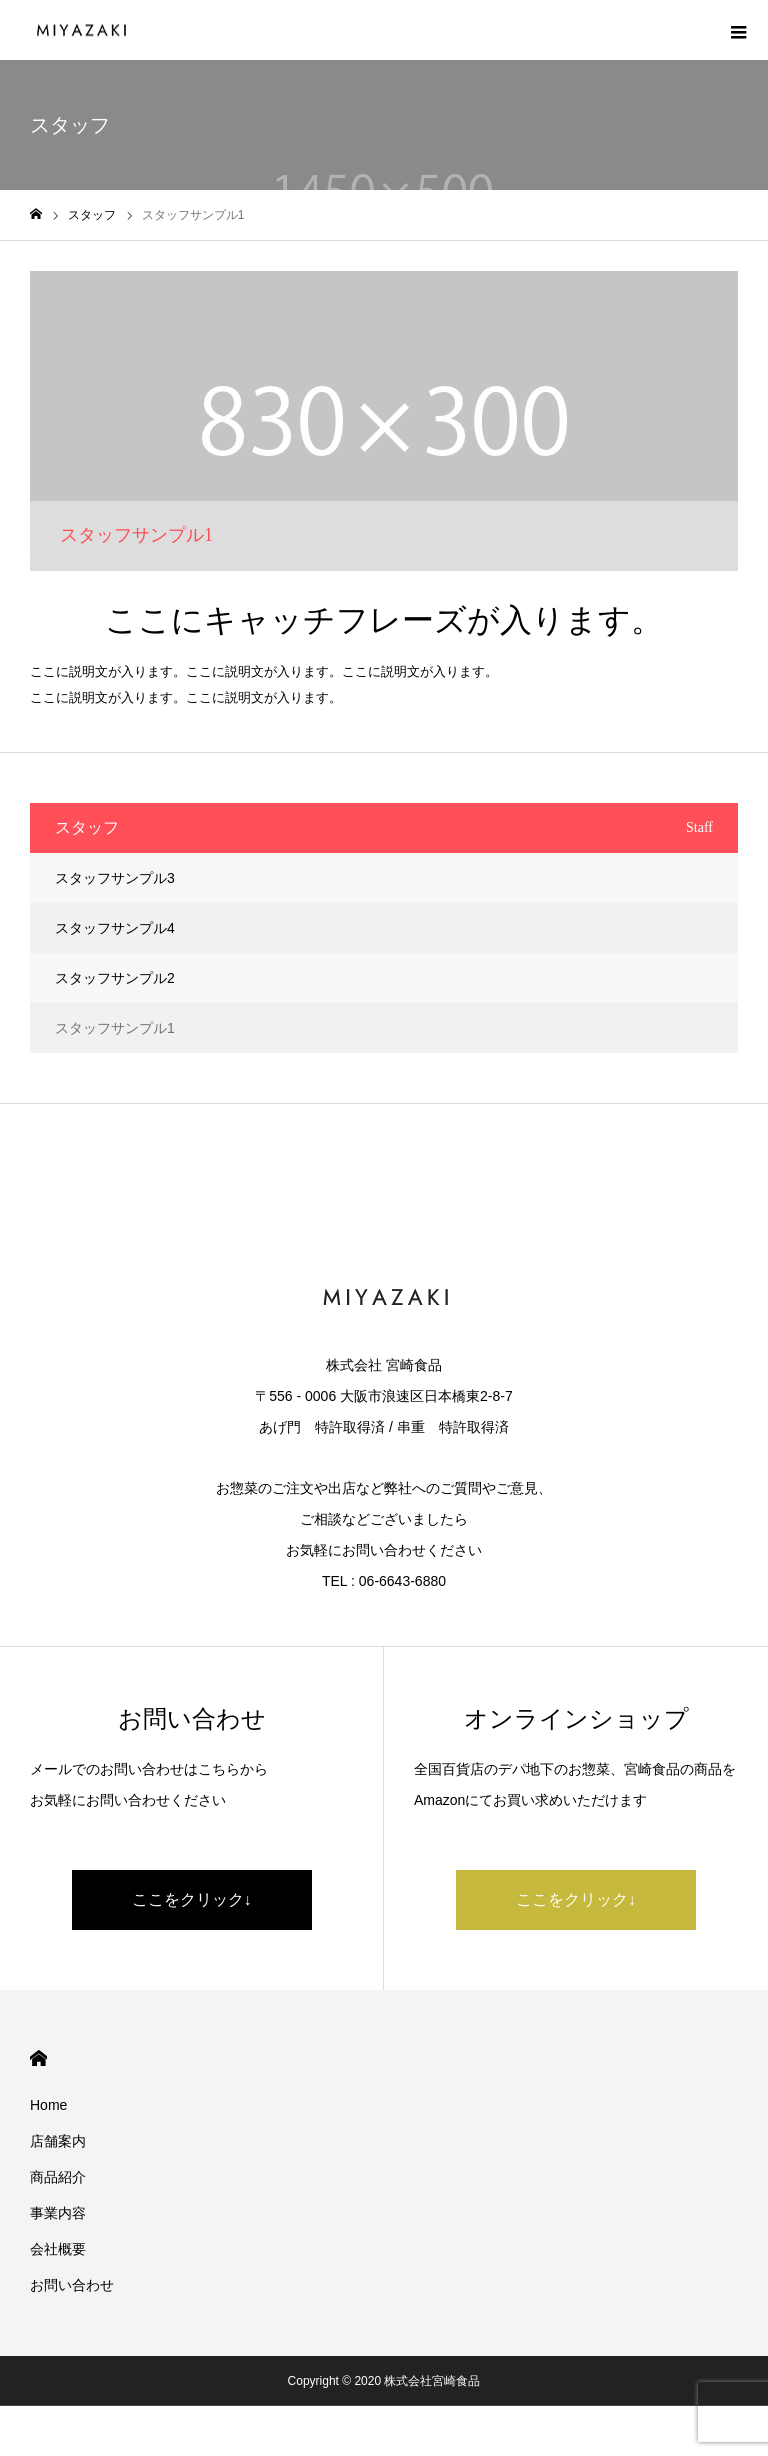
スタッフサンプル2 (115, 978)
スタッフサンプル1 (115, 1028)
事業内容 (58, 2213)
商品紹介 (58, 2177)
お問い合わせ (72, 2285)
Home (48, 2105)
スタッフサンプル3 (115, 878)
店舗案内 (58, 2141)
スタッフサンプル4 (115, 928)
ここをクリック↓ (192, 1899)
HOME (38, 2058)
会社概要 (58, 2249)
